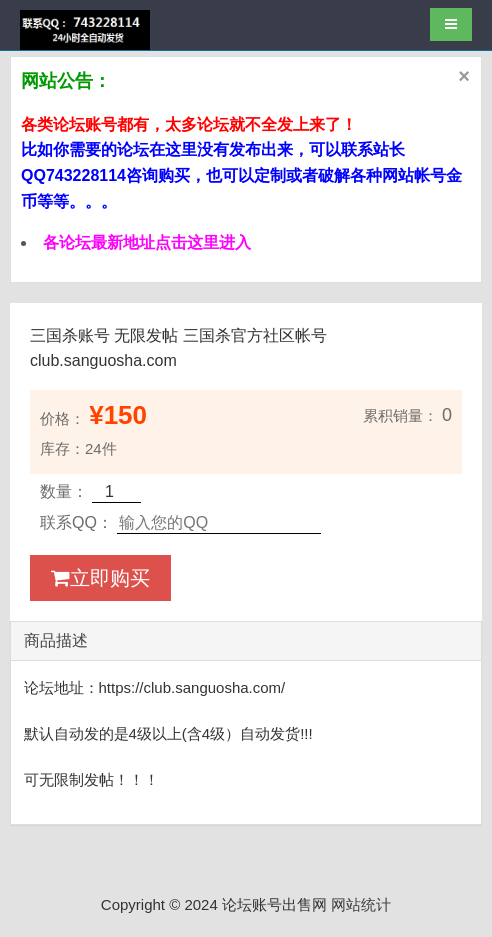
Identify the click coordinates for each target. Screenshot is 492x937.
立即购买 (100, 578)
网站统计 (361, 904)
